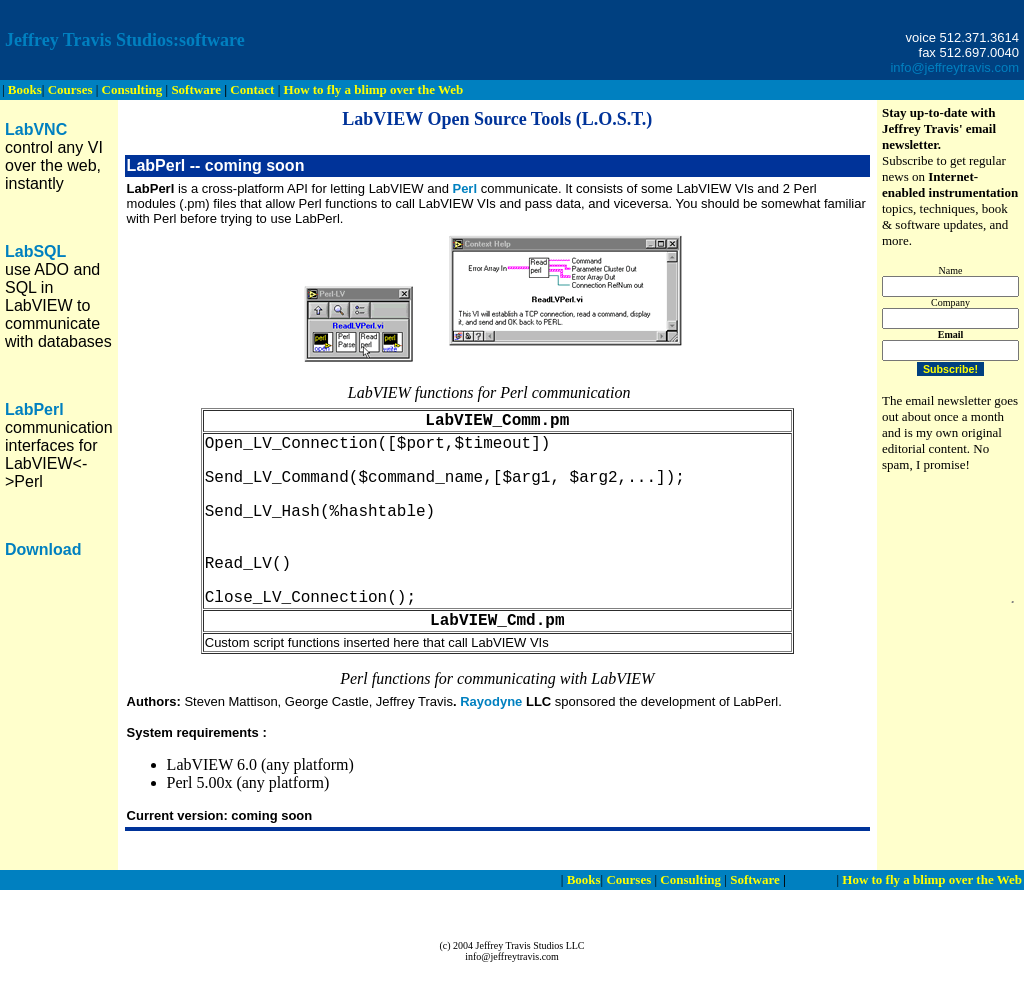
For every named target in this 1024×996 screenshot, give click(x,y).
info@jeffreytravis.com (954, 67)
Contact (811, 879)
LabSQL (35, 251)
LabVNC (36, 129)
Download (43, 549)
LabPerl (34, 409)
